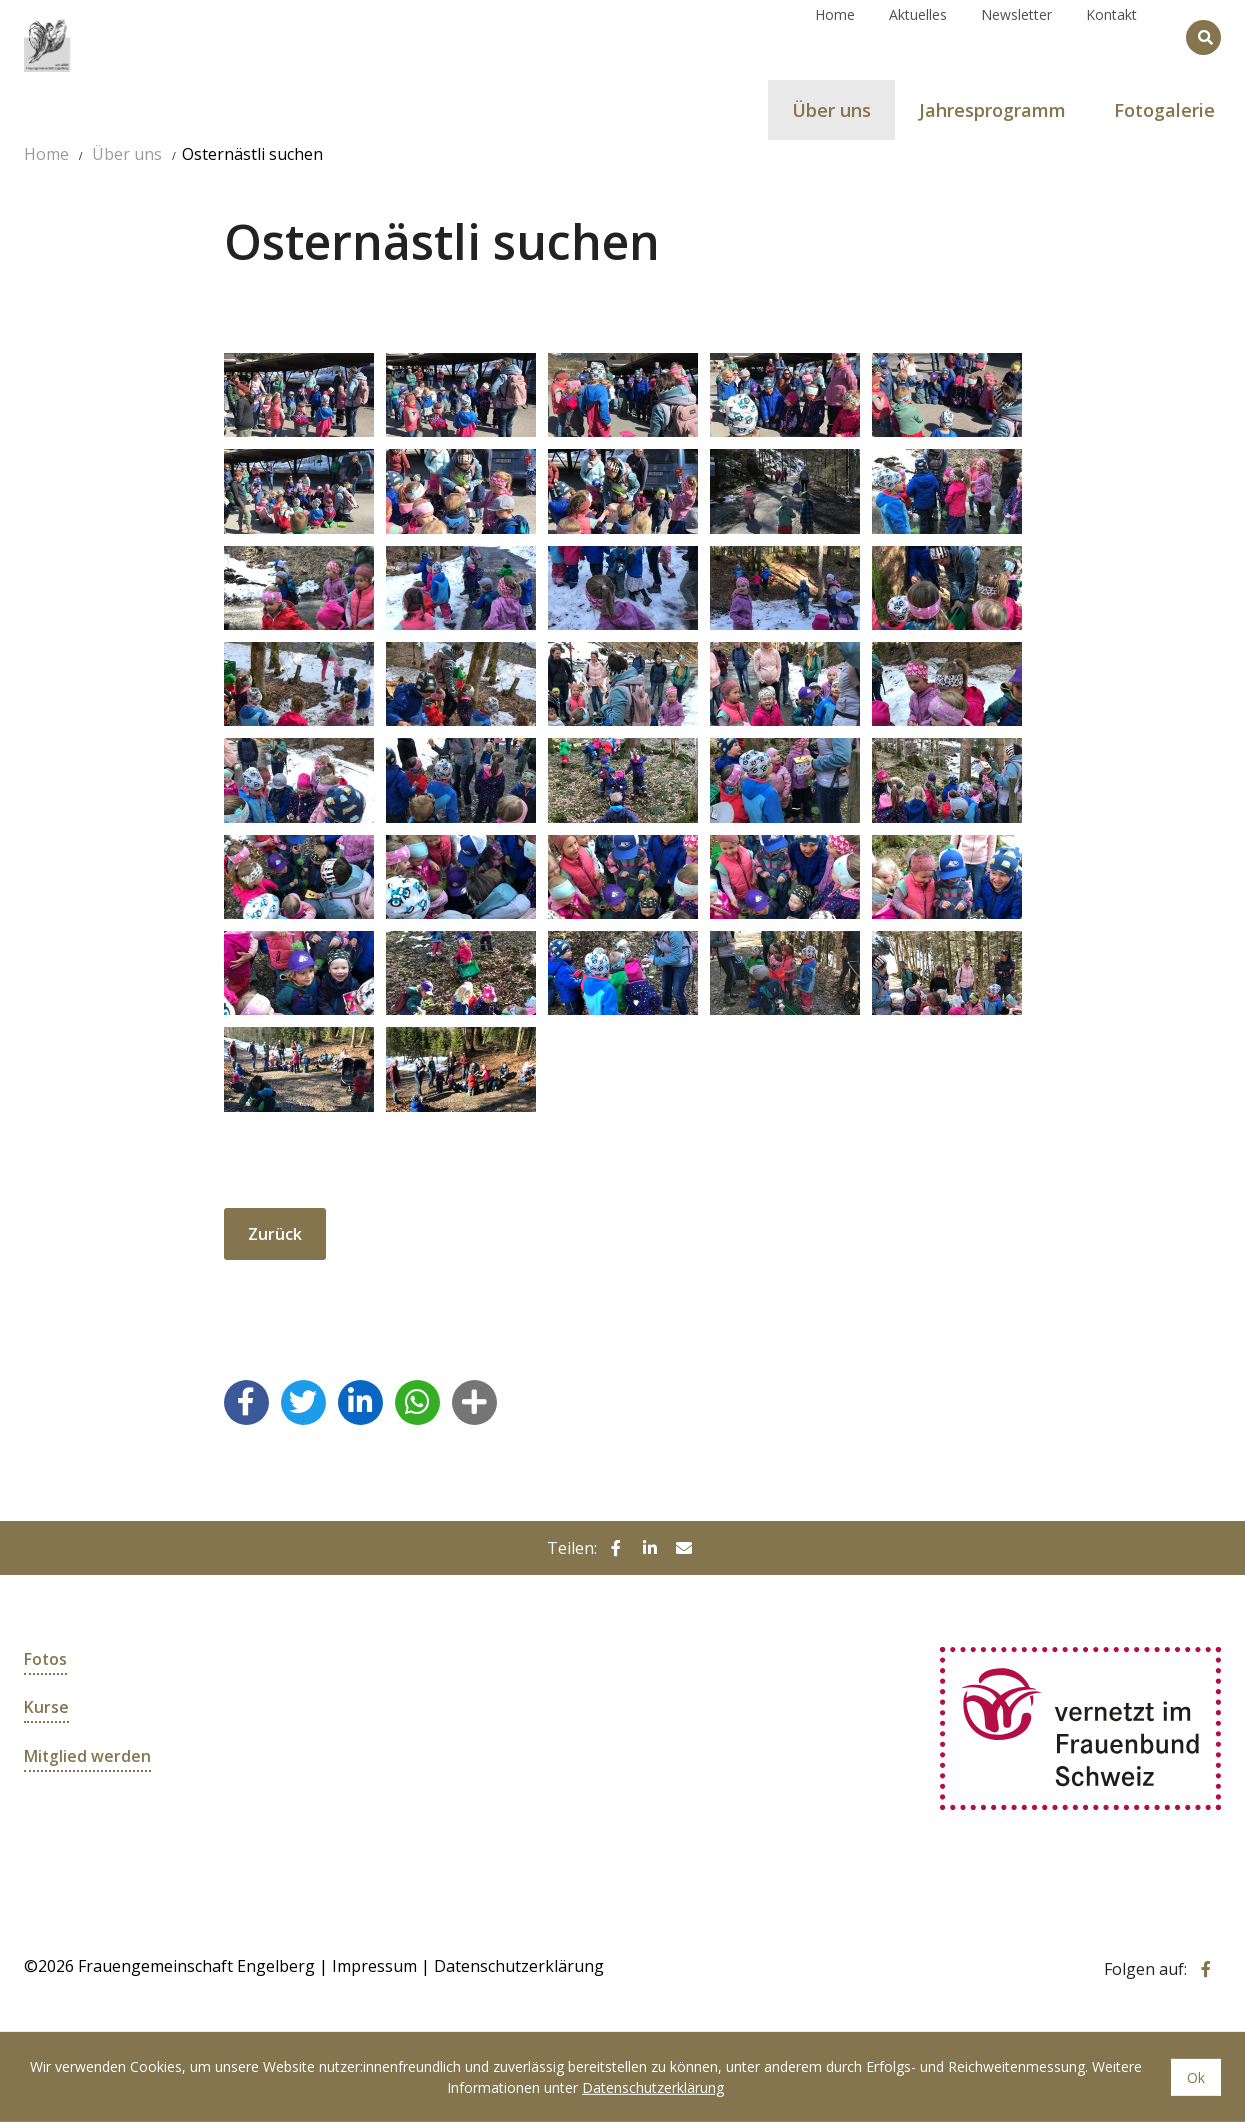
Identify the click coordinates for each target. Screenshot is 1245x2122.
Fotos (46, 1659)
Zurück (275, 1234)
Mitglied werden (88, 1755)
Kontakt (1111, 36)
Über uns (127, 154)
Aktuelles (918, 36)
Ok (1196, 2077)
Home (835, 36)
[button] (246, 1401)
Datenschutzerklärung (519, 1966)
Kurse (46, 1707)
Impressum (374, 1966)
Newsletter (1016, 36)
